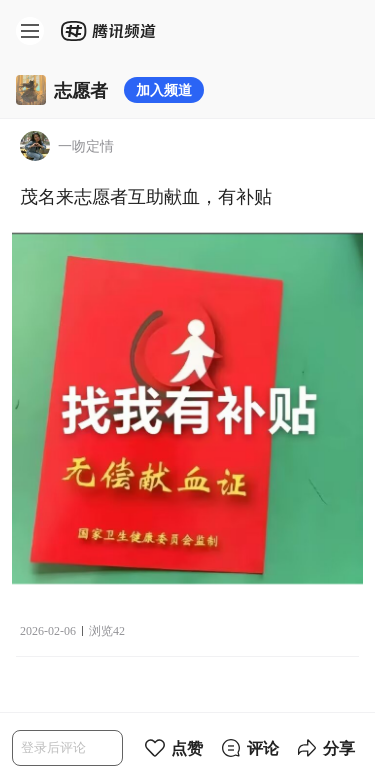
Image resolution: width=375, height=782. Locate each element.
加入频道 (164, 89)
